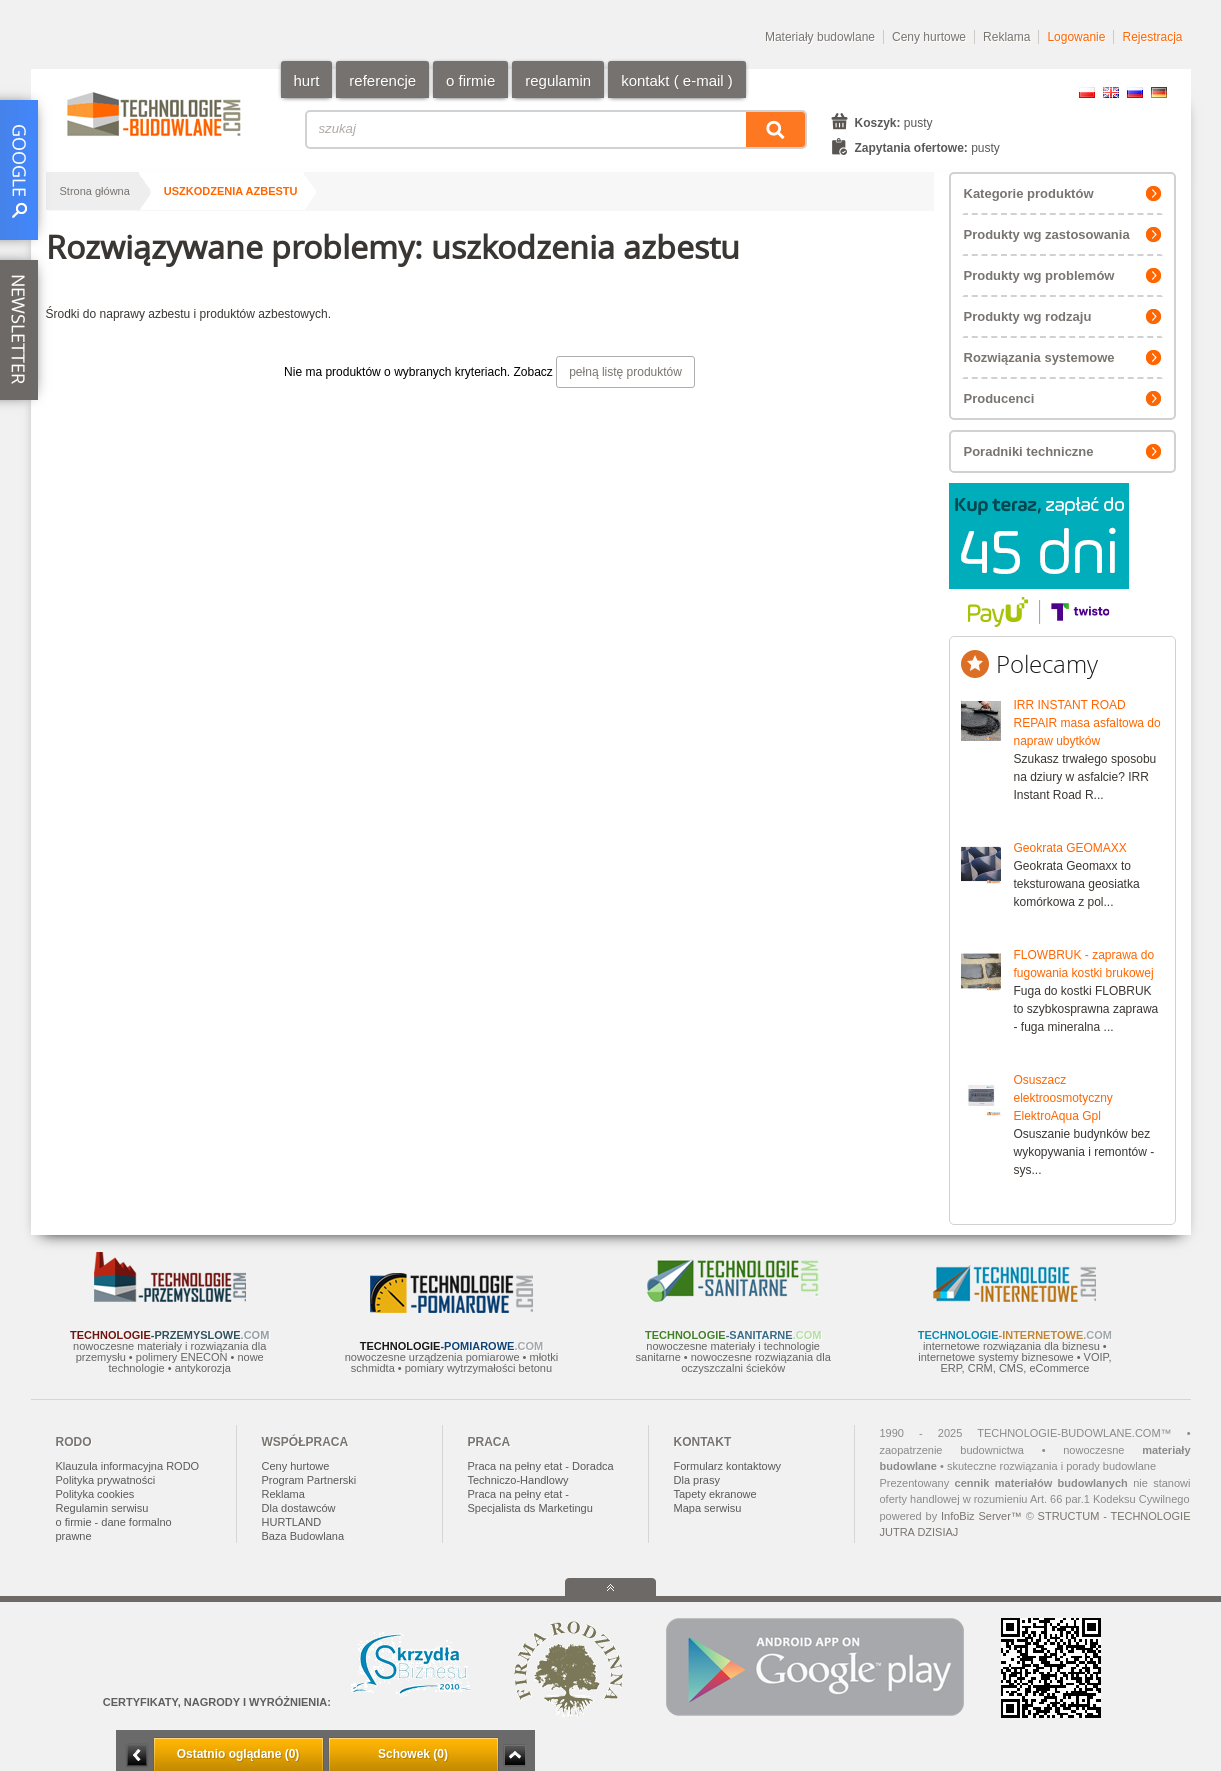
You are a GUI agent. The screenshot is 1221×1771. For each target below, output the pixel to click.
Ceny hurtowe (929, 37)
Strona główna (95, 191)
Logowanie (1076, 37)
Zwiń (514, 1755)
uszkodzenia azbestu (231, 191)
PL (1087, 92)
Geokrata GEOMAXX (1070, 848)
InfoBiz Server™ (981, 1516)
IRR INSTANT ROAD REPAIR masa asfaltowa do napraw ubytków (1087, 723)
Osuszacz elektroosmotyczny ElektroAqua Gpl (1063, 1098)
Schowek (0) (413, 1754)
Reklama (1006, 37)
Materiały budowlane (820, 37)
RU (1135, 92)
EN (1111, 92)
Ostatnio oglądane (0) (238, 1754)
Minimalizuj (137, 1755)
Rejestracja (1152, 37)
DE (1159, 92)
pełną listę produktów (625, 372)
